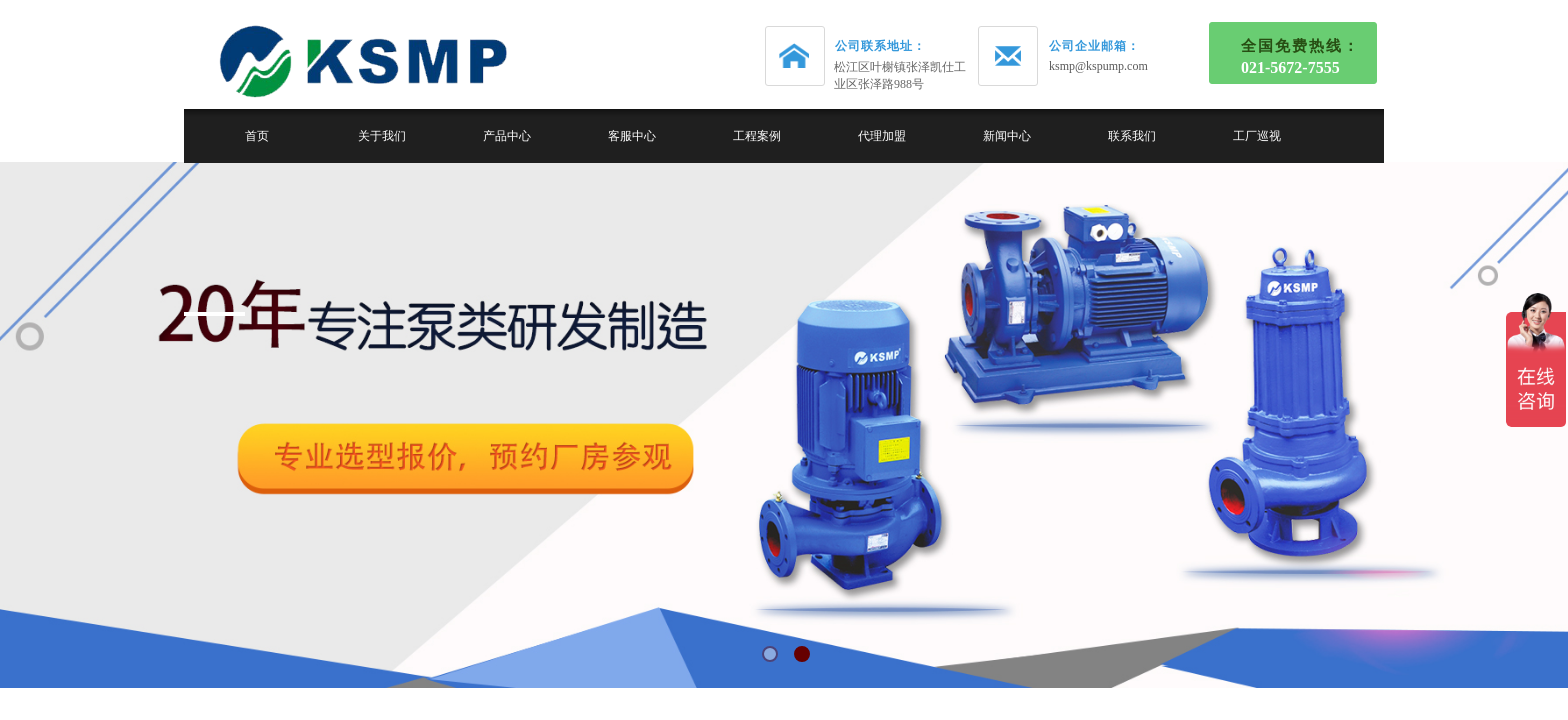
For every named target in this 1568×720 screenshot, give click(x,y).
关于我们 (382, 136)
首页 (257, 136)
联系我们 (1132, 136)
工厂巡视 (1257, 136)
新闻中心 (1007, 136)
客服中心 (632, 136)
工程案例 (757, 136)
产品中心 (507, 136)
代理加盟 (882, 136)
